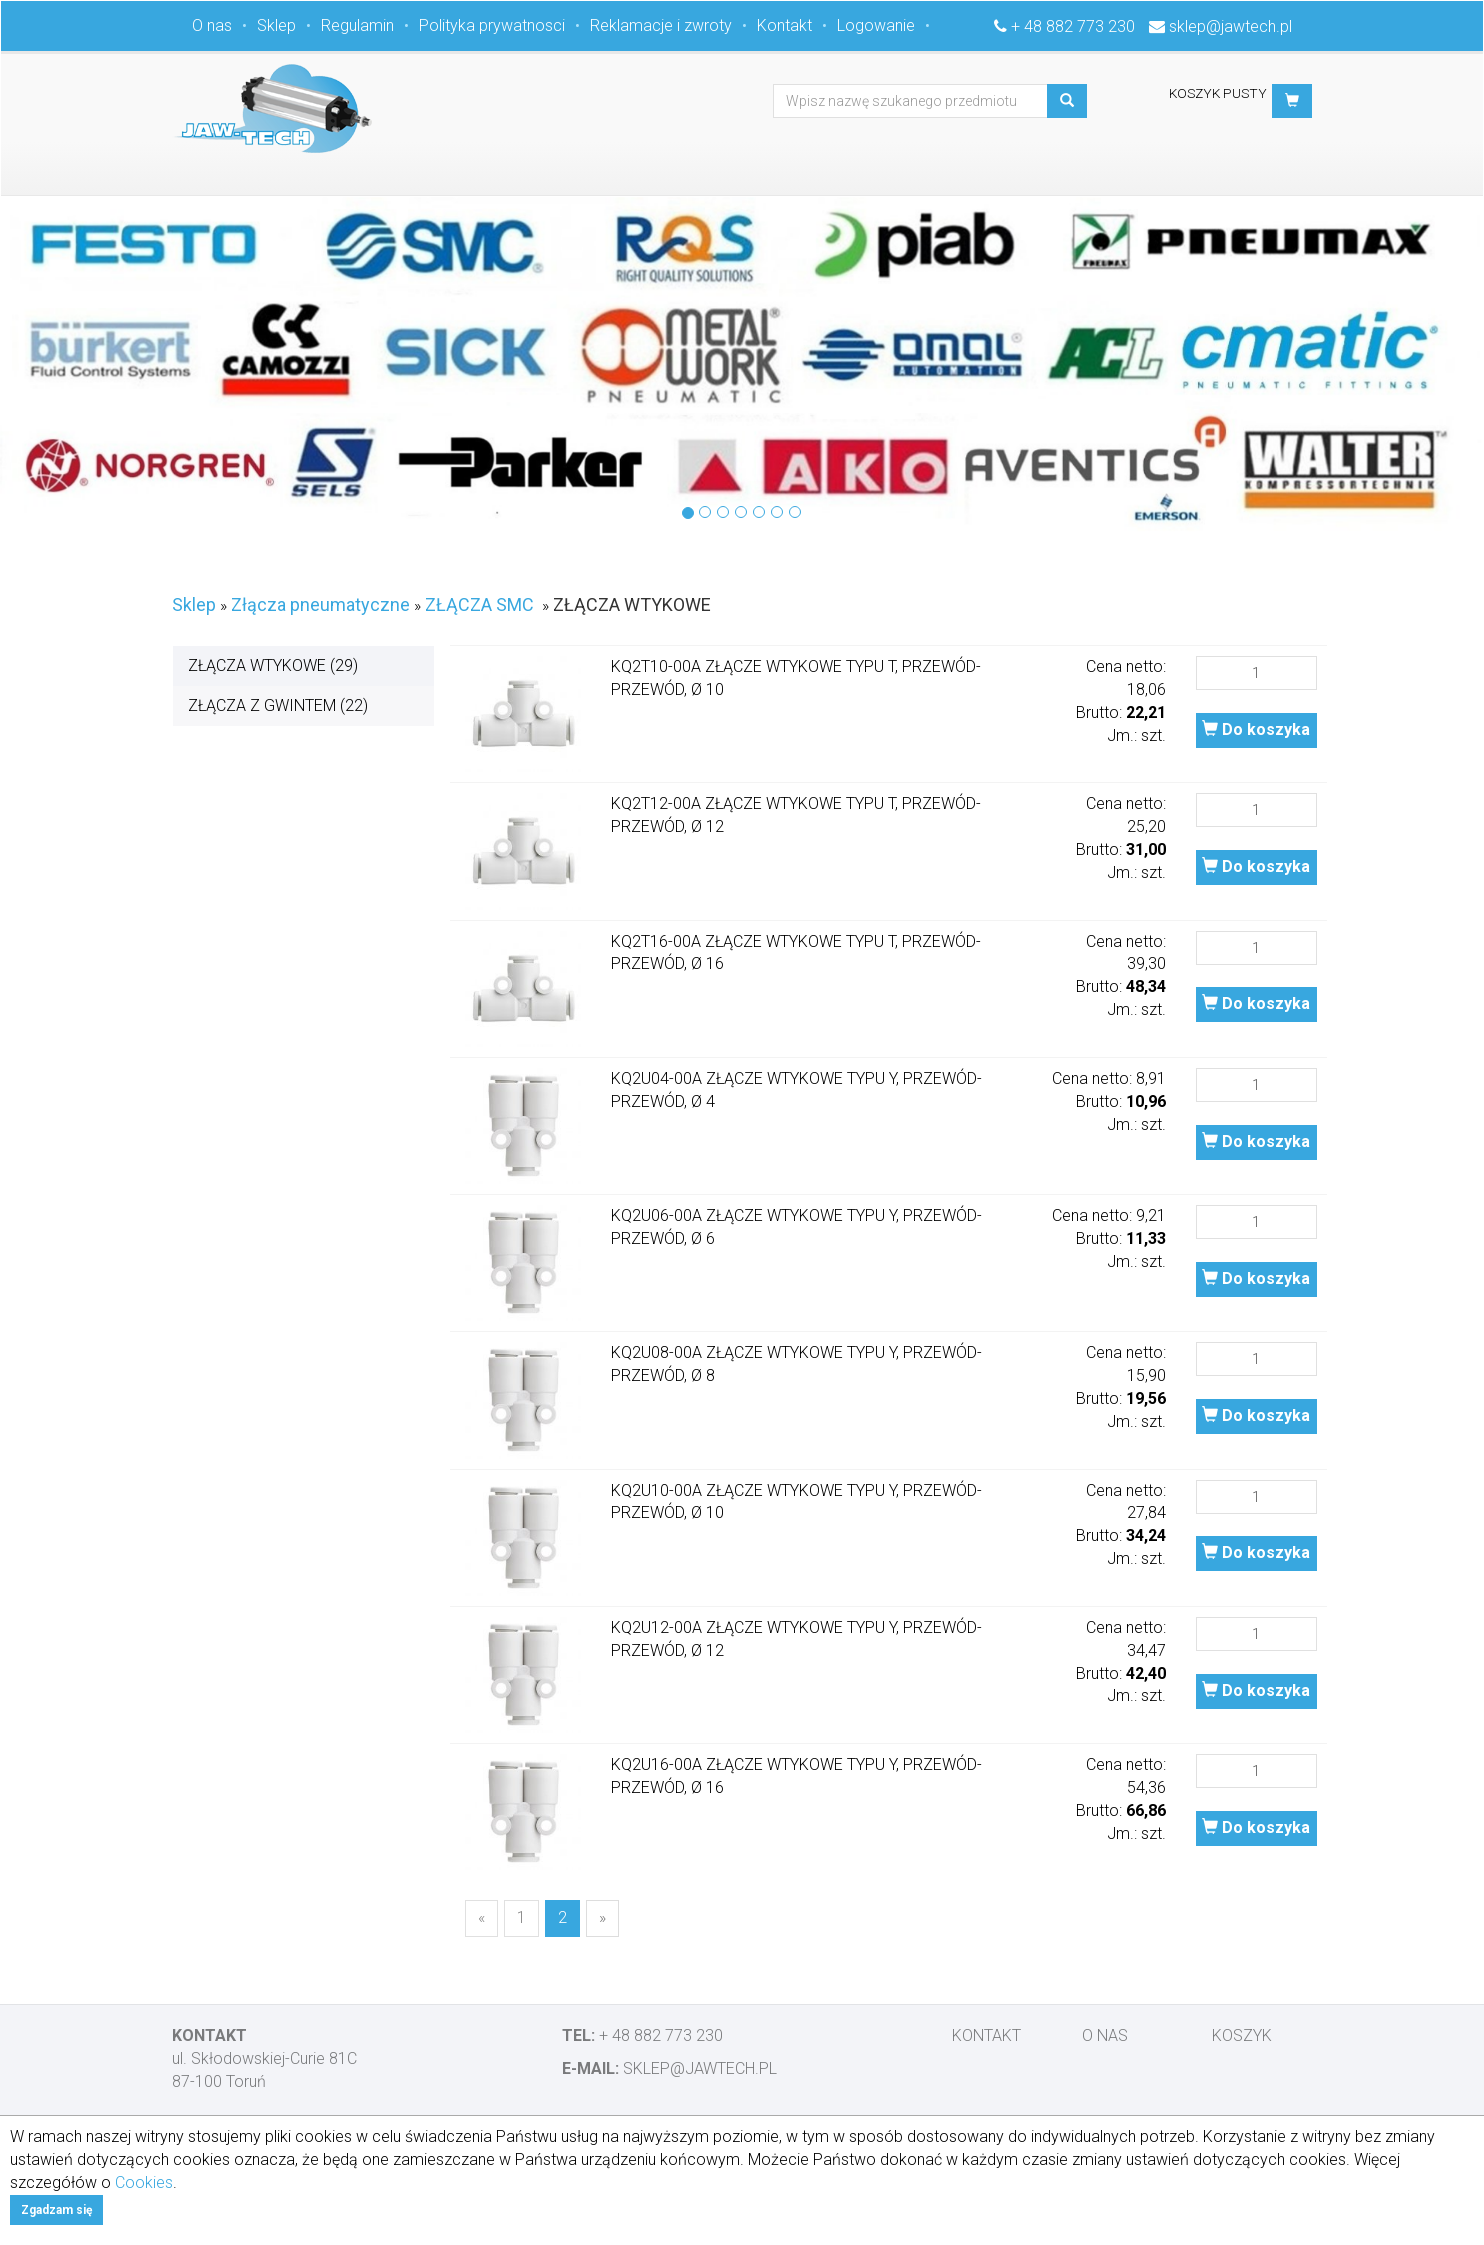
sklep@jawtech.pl (1230, 26)
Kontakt (784, 25)
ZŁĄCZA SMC (479, 604)
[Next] (602, 1918)
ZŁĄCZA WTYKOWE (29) (273, 665)
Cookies (144, 2182)
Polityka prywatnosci (492, 25)
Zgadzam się (56, 2210)
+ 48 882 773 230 (1073, 26)
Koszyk (1242, 2035)
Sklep (276, 25)
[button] (1292, 101)
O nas (212, 25)
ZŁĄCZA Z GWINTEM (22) (278, 705)
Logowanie (876, 25)
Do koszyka (1256, 729)
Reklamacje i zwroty (661, 25)
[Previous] (481, 1918)
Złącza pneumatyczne (320, 604)
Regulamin (357, 25)
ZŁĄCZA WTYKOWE (632, 604)
